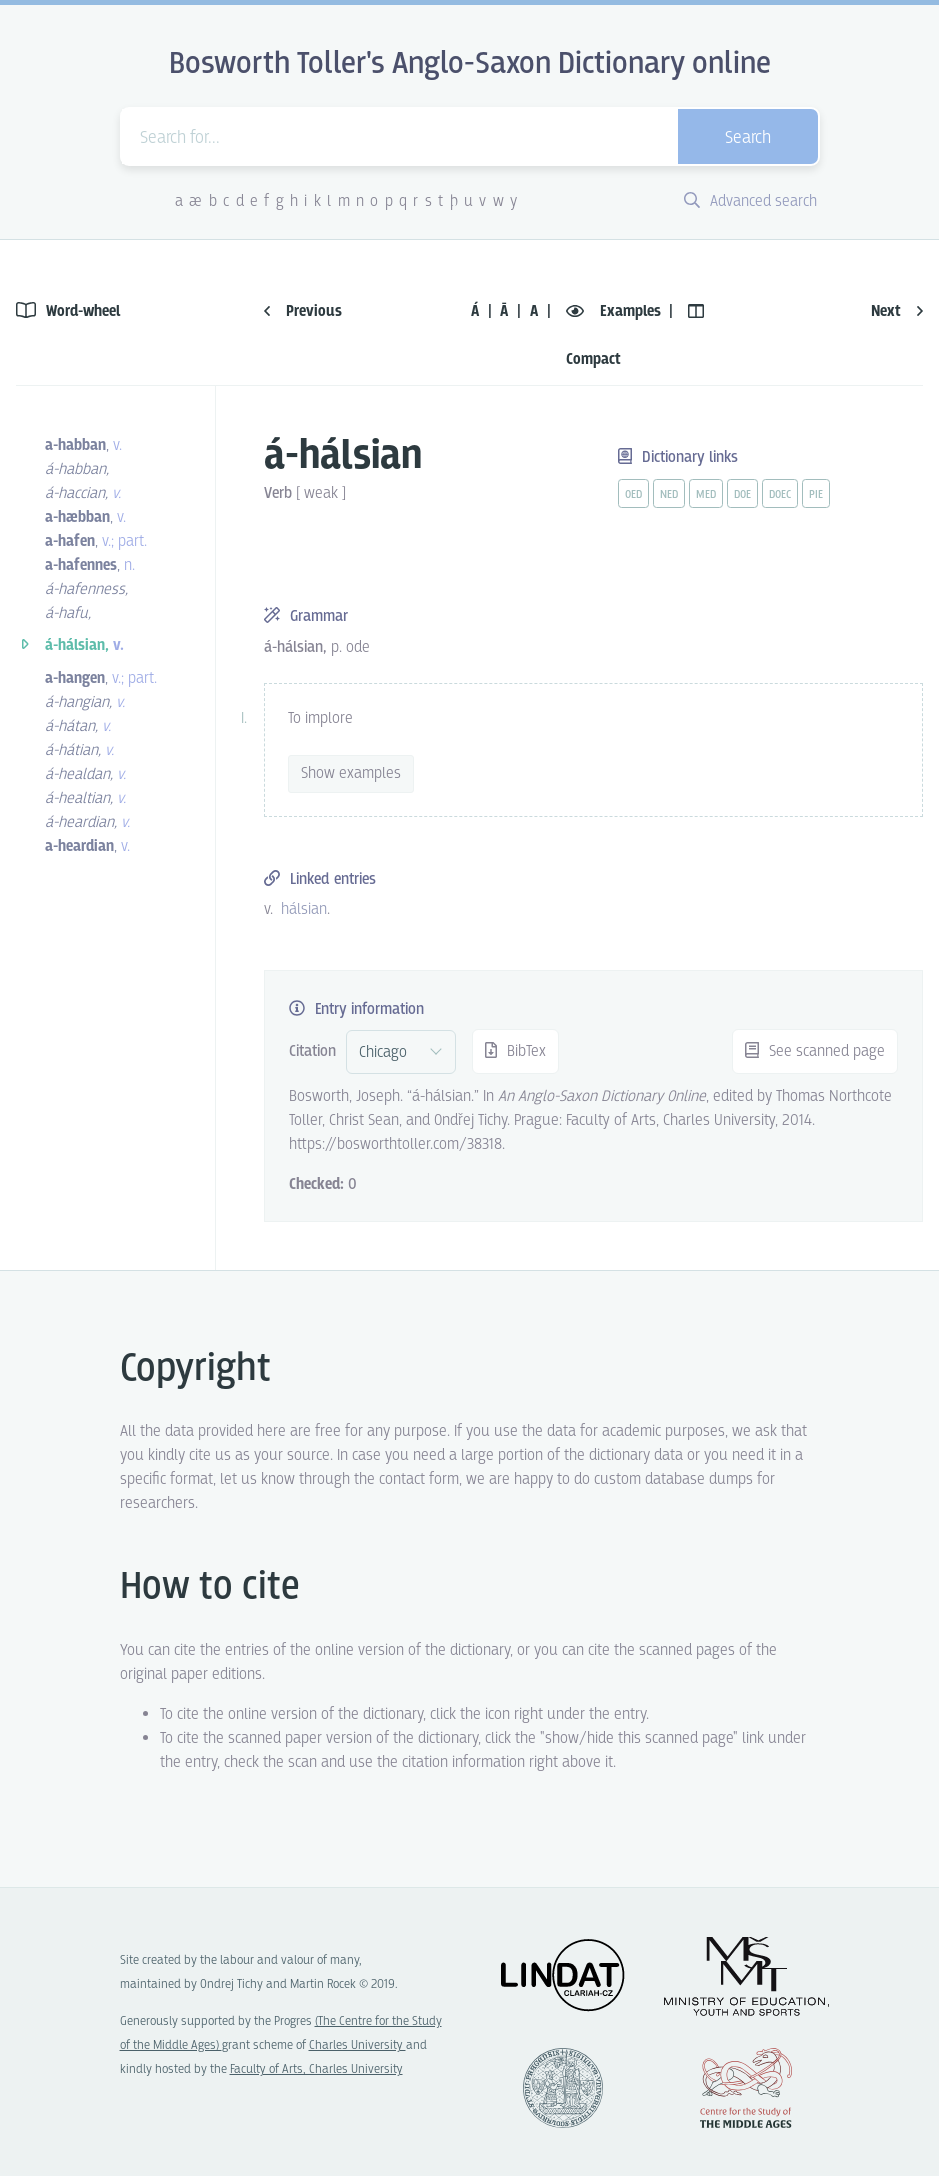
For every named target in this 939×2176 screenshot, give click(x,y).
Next (897, 311)
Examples (615, 311)
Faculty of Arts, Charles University (316, 2069)
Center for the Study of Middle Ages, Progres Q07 (746, 2088)
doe (742, 495)
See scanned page (815, 1051)
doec (780, 495)
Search (748, 138)
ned (669, 495)
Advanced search (750, 201)
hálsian (304, 909)
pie (816, 495)
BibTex (515, 1051)
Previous (303, 311)
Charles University (357, 2045)
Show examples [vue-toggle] (351, 773)
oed (633, 495)
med (706, 495)
